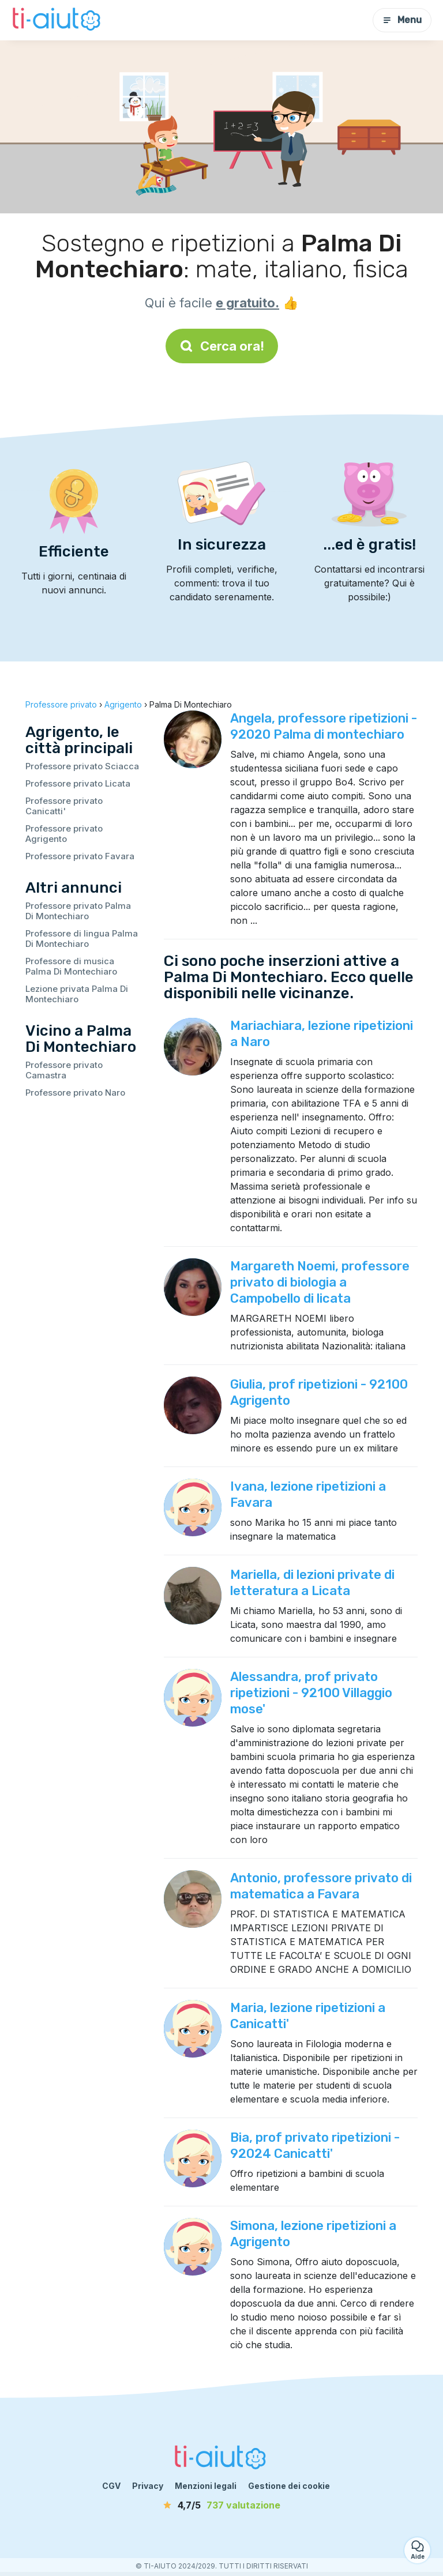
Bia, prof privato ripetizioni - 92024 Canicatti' (315, 2145)
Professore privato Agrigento (64, 833)
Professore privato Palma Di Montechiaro (78, 911)
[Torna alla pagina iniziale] (58, 20)
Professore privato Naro (75, 1092)
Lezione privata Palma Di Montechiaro (76, 994)
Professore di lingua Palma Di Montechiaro (81, 938)
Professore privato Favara (79, 856)
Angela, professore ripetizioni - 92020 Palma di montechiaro (323, 726)
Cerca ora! (221, 346)
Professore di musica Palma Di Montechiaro (71, 966)
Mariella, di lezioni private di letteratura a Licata (312, 1583)
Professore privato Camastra (64, 1070)
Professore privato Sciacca (82, 766)
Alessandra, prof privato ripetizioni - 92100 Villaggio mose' (311, 1693)
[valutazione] (221, 2505)
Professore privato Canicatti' (64, 806)
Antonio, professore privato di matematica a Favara (321, 1886)
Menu (402, 19)
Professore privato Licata (77, 783)
